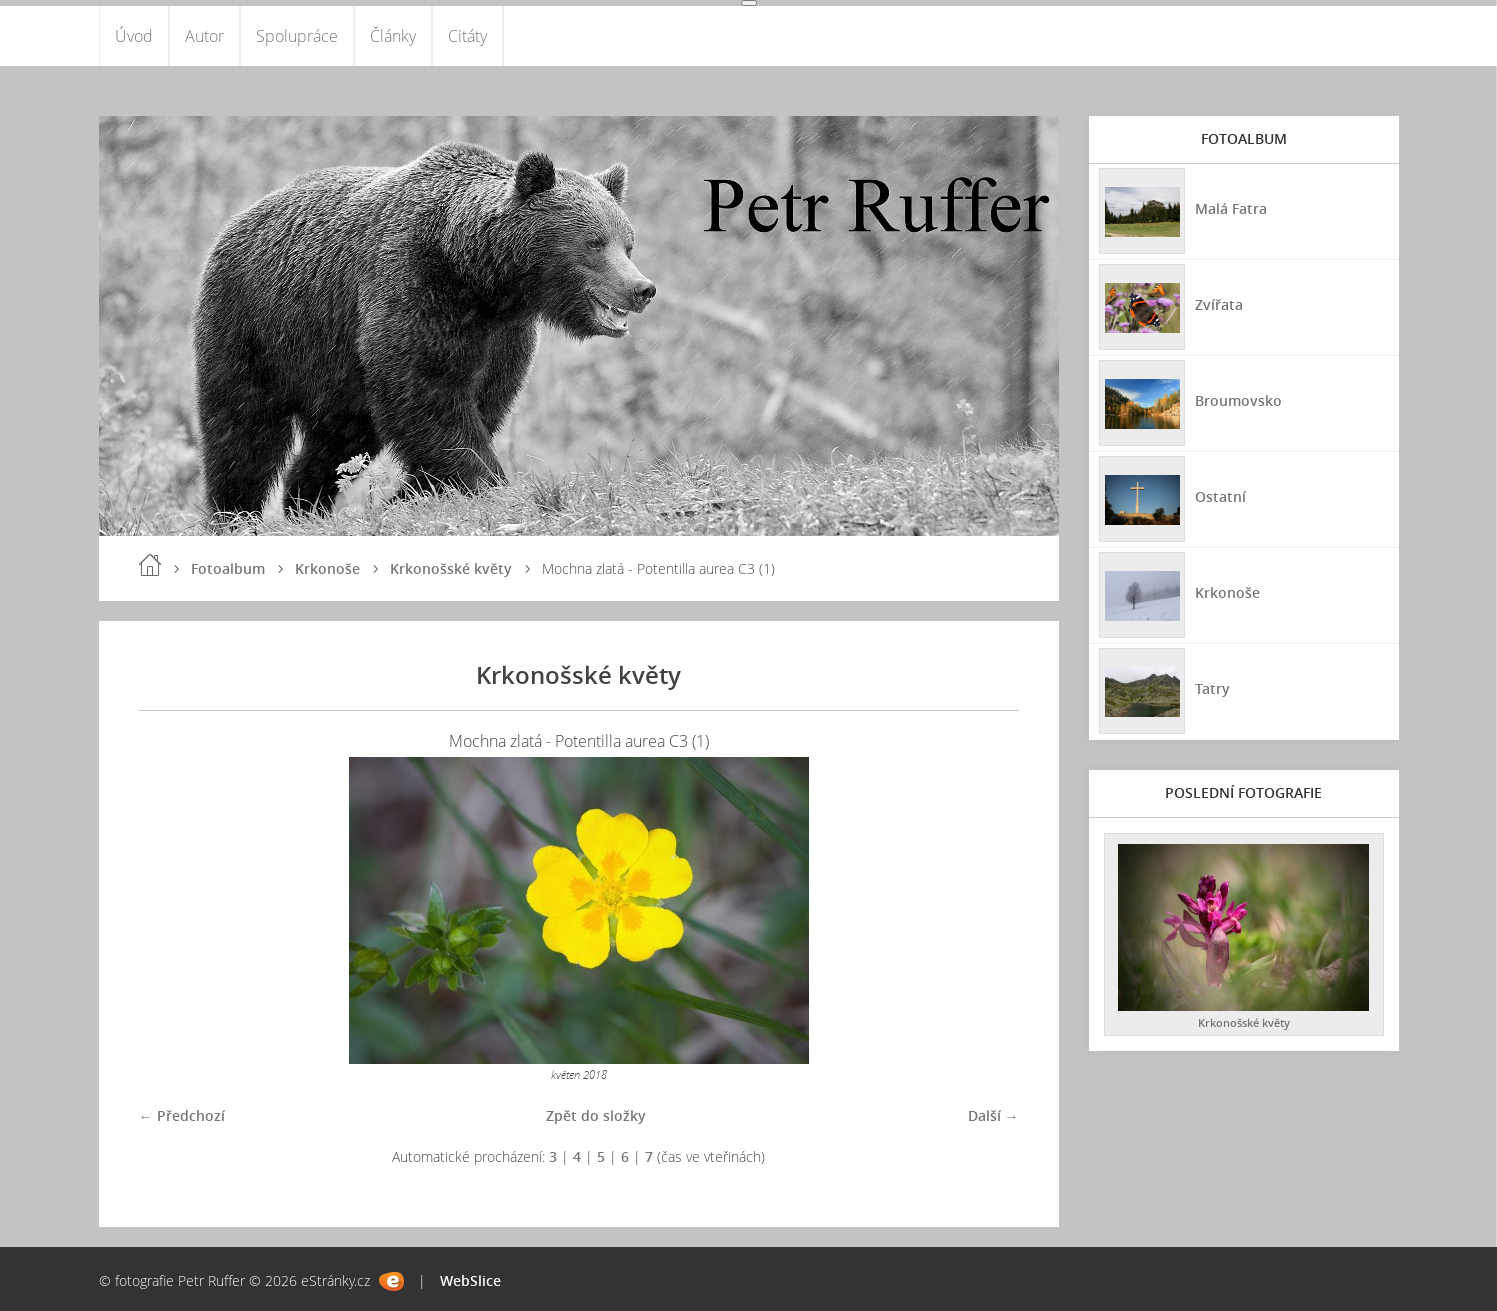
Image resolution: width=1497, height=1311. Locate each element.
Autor (204, 36)
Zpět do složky (596, 1115)
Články (393, 36)
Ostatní (1220, 496)
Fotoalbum (228, 568)
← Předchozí (182, 1115)
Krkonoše (327, 568)
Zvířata (1219, 304)
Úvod (134, 36)
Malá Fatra (1231, 208)
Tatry (1212, 688)
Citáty (467, 36)
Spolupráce (297, 36)
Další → (993, 1115)
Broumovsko (1238, 400)
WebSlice (470, 1280)
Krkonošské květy (451, 568)
